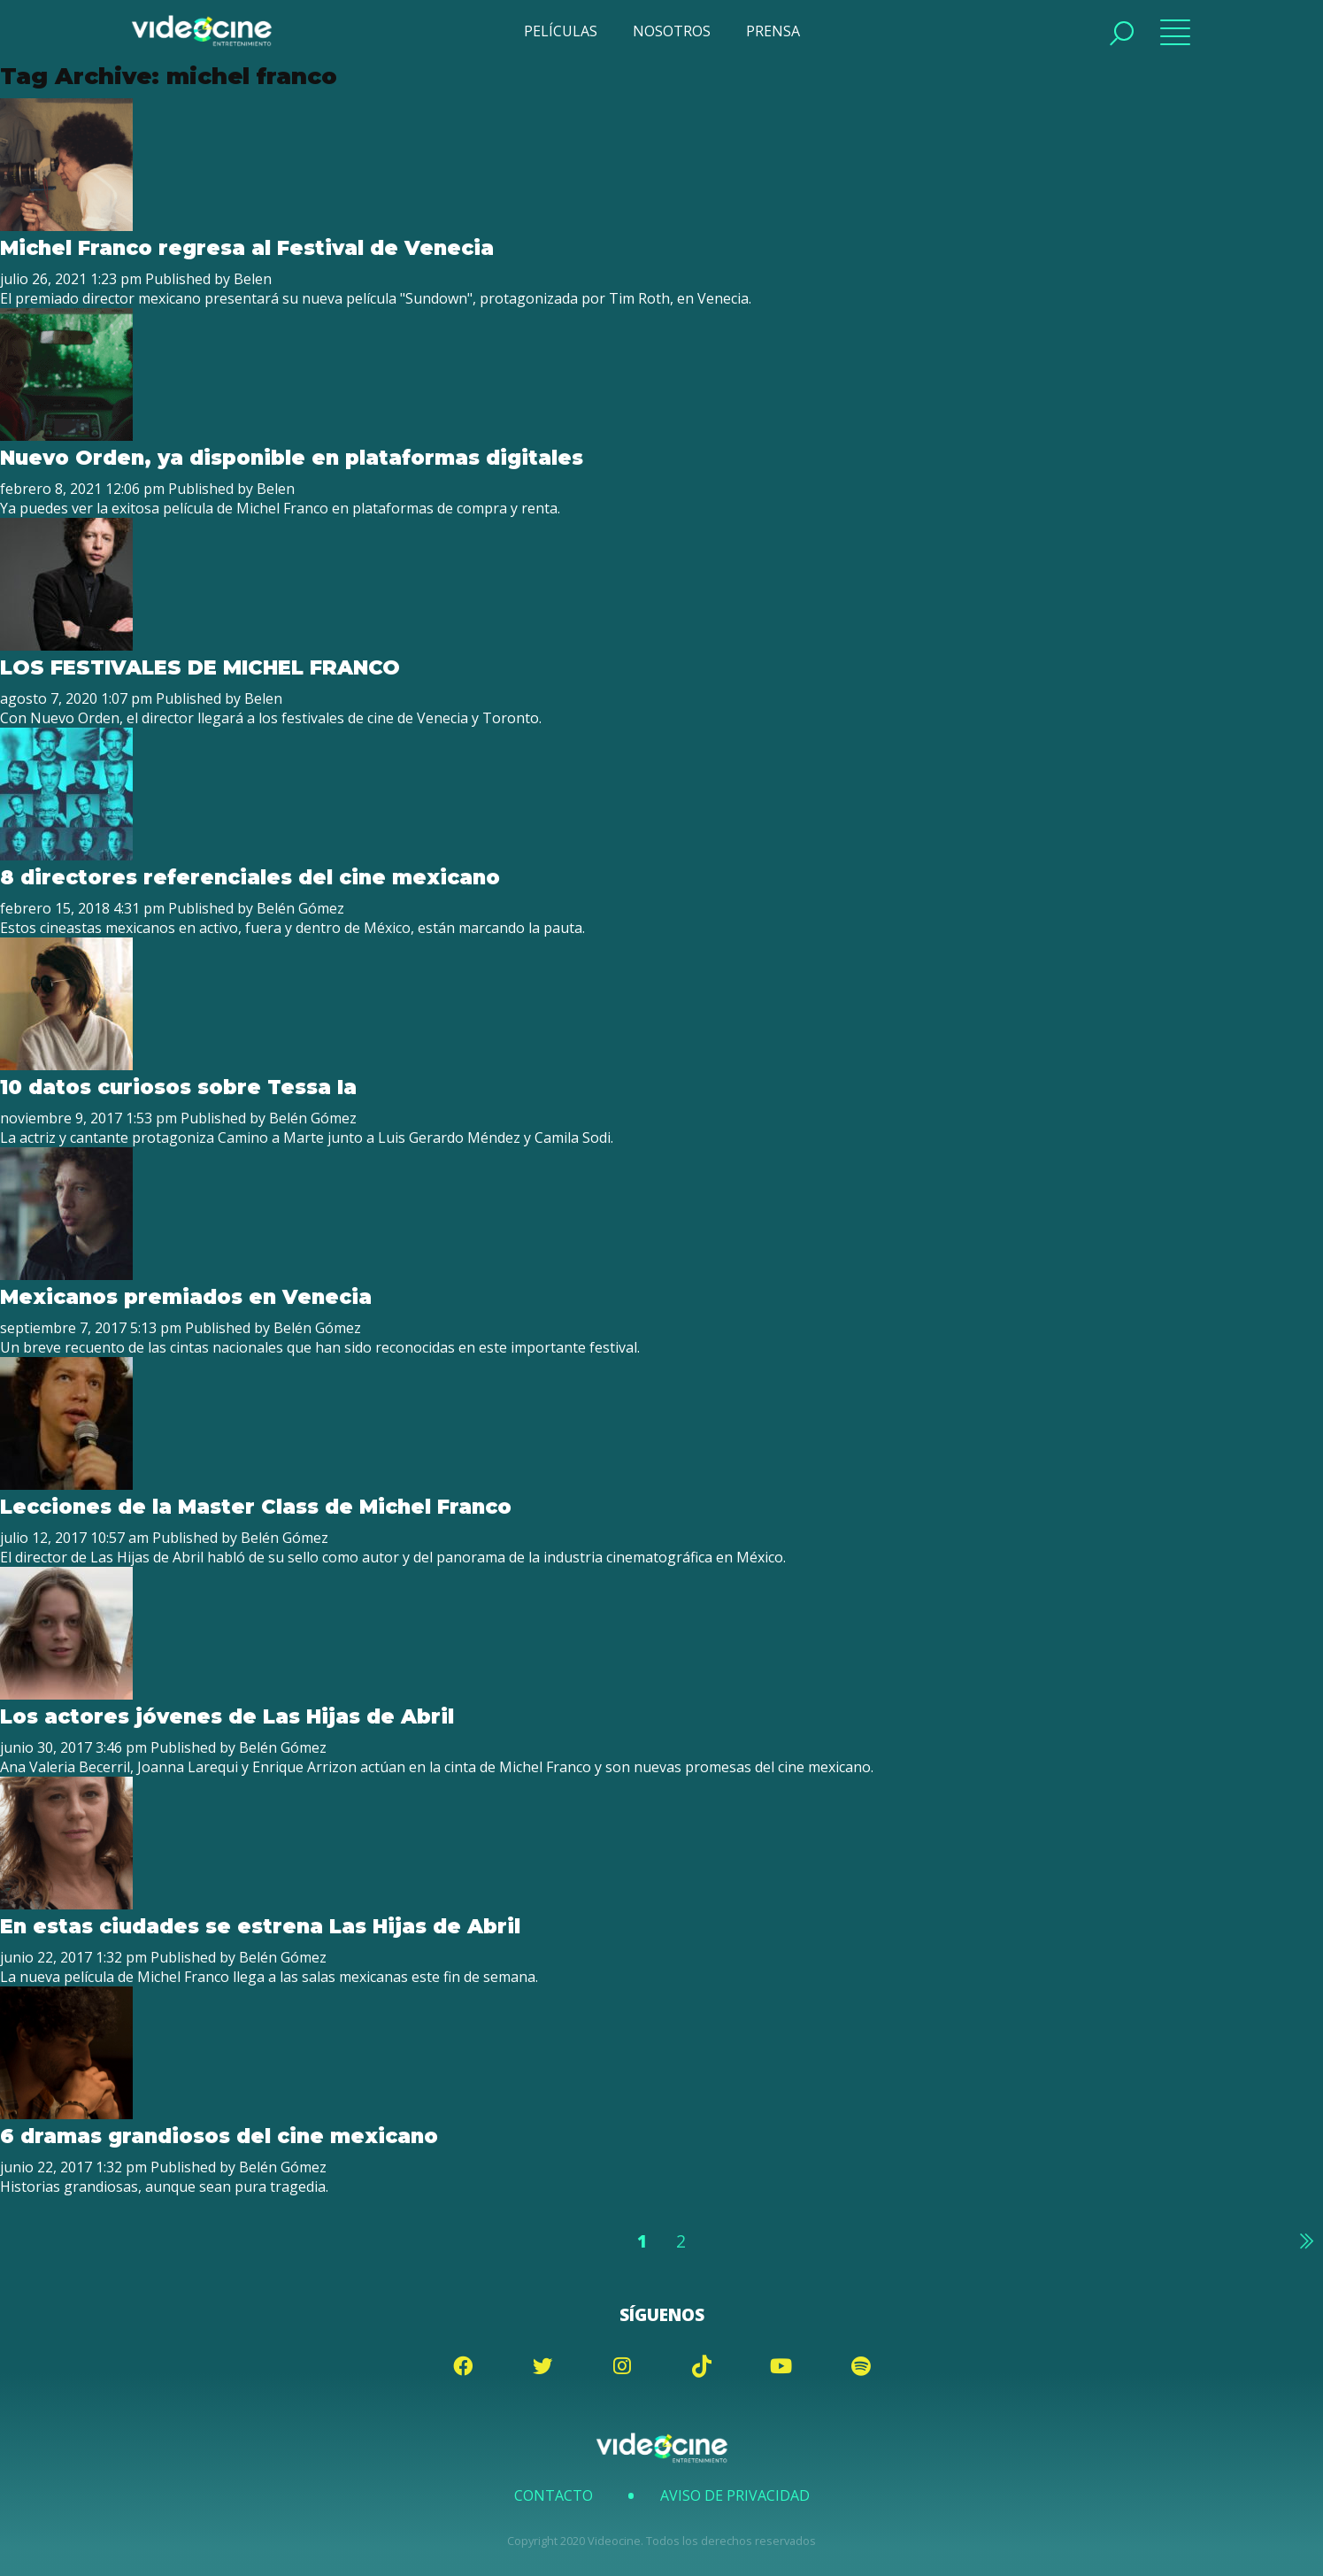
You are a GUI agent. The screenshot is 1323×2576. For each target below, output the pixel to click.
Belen (253, 279)
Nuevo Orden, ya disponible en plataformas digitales (291, 457)
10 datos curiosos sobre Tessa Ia (178, 1087)
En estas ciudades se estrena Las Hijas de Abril (260, 1926)
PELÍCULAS (560, 31)
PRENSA (773, 31)
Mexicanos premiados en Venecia (186, 1296)
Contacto (553, 2495)
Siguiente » (1305, 2240)
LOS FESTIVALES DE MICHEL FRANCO (200, 667)
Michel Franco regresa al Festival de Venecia (247, 247)
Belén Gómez (300, 908)
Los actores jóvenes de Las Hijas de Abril (227, 1716)
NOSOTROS (672, 31)
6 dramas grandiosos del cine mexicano (219, 2136)
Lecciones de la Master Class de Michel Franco (256, 1506)
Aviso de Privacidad (735, 2495)
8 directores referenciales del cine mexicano (250, 877)
